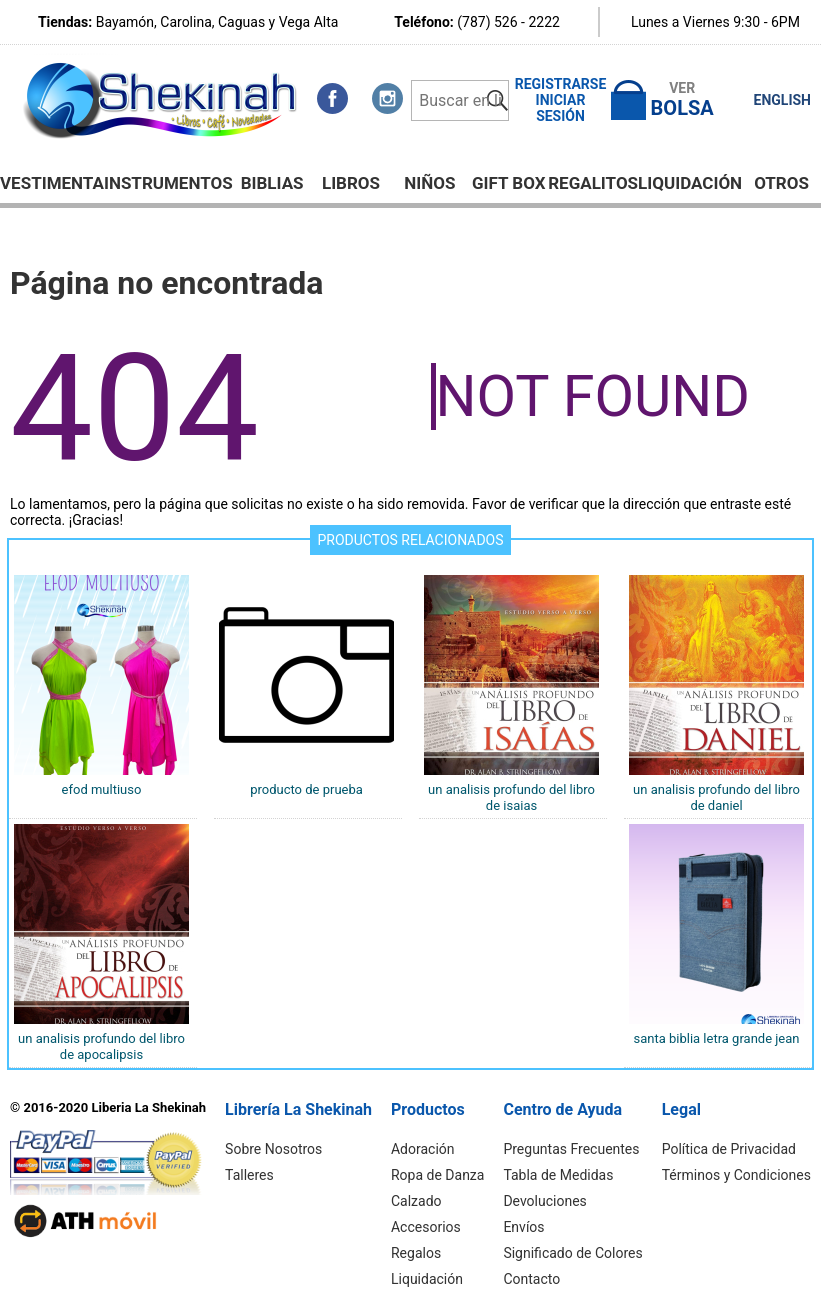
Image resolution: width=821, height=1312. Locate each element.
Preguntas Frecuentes (571, 1149)
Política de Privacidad (729, 1149)
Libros (351, 183)
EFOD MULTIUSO (102, 789)
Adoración (423, 1149)
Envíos (523, 1227)
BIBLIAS (272, 183)
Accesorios (426, 1227)
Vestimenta (52, 183)
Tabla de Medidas (558, 1175)
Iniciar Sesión (561, 108)
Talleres (249, 1175)
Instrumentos (168, 183)
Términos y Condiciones (736, 1175)
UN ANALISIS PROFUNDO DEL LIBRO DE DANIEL (716, 797)
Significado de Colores (572, 1253)
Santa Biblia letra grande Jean (716, 1038)
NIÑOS (429, 183)
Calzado (416, 1201)
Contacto (531, 1279)
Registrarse (561, 84)
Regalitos (593, 183)
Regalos (416, 1253)
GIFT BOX (509, 183)
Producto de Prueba (306, 789)
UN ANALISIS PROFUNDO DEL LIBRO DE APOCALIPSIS (101, 1046)
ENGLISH (782, 100)
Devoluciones (544, 1201)
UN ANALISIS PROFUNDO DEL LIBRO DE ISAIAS (511, 797)
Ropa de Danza (437, 1175)
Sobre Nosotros (273, 1149)
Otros (781, 183)
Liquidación (690, 183)
